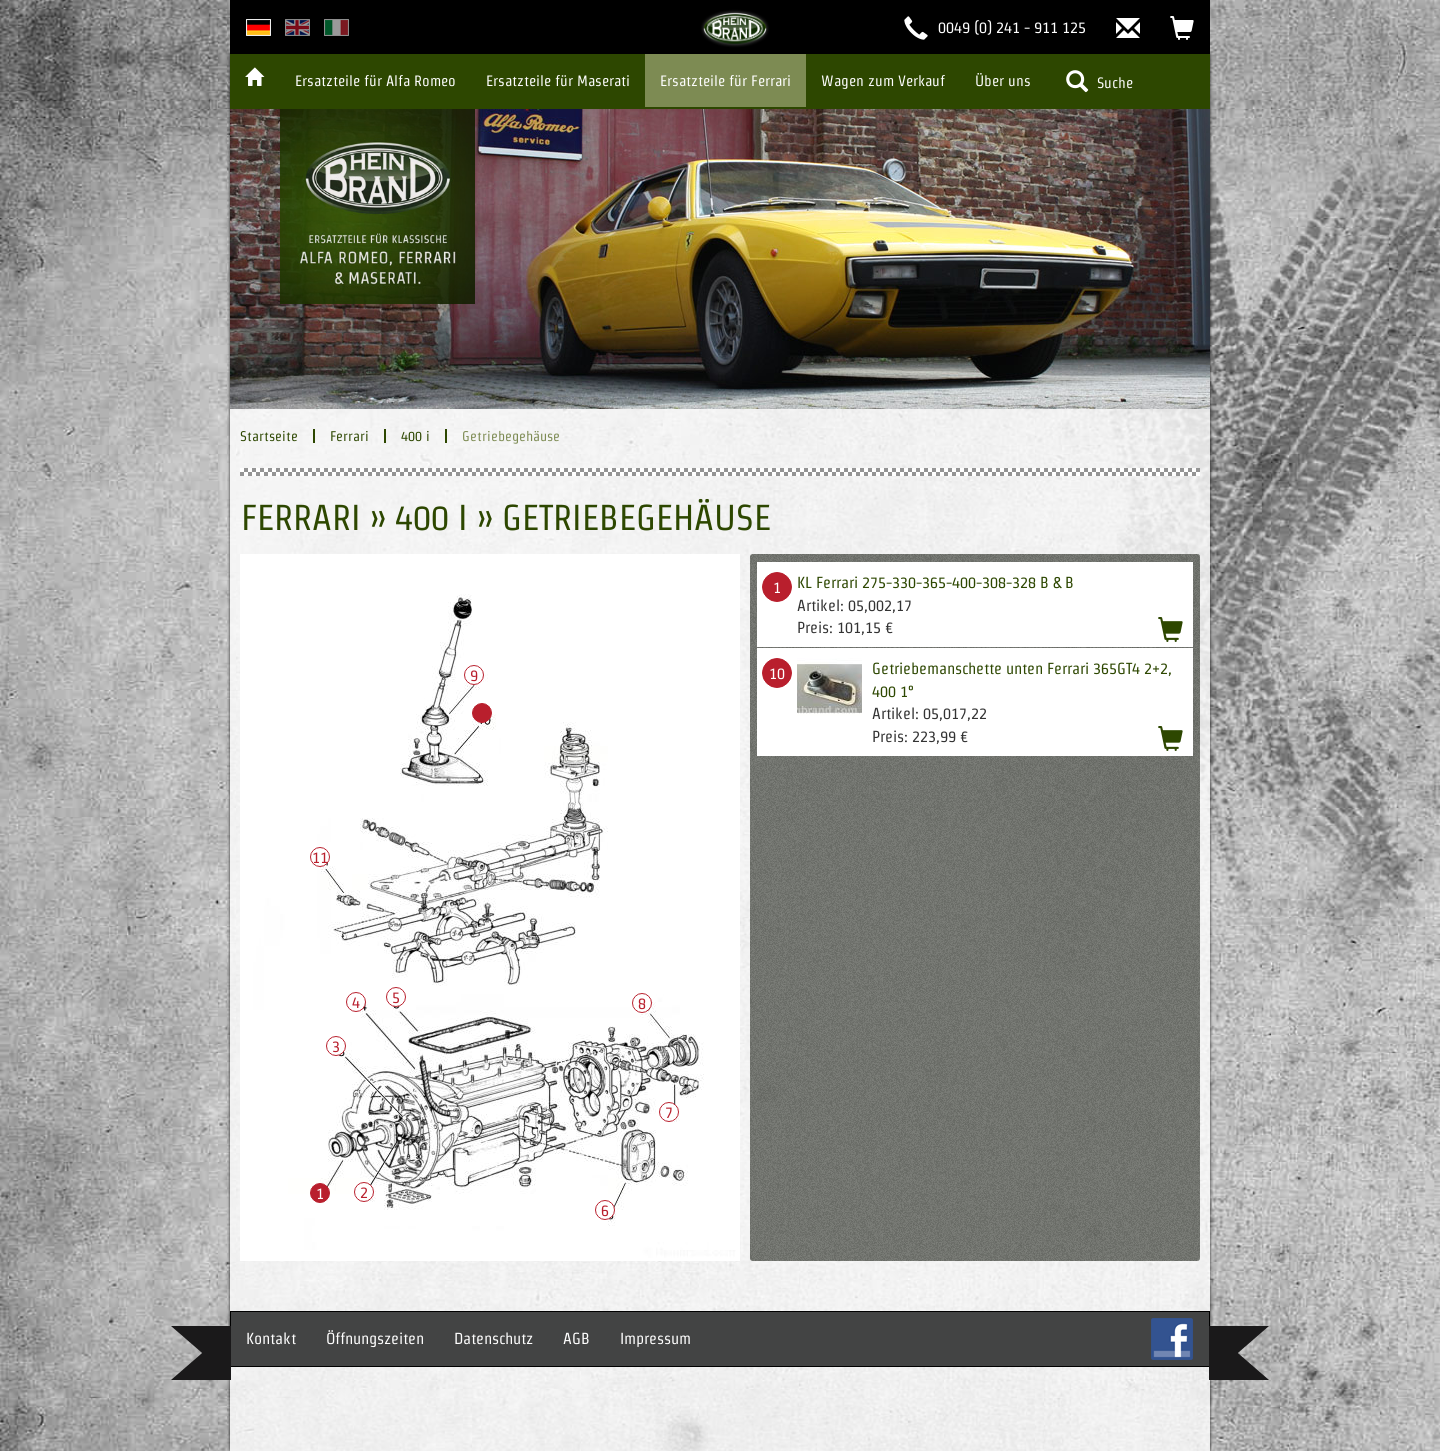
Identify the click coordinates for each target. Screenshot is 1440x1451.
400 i (415, 436)
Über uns (1003, 80)
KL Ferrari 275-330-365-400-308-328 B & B (935, 582)
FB (1172, 1339)
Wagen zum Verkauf (883, 80)
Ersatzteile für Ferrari (725, 80)
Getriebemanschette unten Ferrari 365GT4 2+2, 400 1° (1022, 679)
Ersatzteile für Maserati (558, 80)
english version (297, 27)
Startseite (269, 436)
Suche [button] (1099, 81)
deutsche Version (258, 27)
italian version (336, 27)
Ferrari (349, 436)
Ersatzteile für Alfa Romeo (375, 80)
